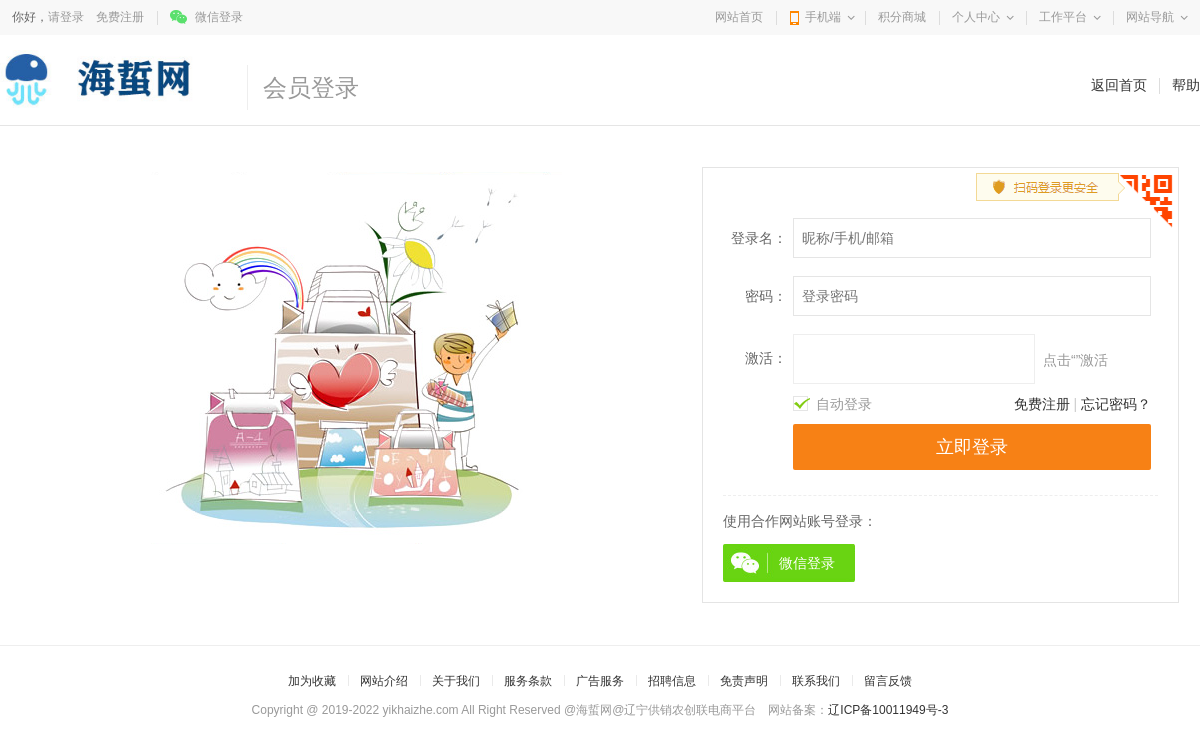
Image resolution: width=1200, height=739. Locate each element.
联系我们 (816, 681)
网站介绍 (384, 681)
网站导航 (1150, 17)
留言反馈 (888, 681)
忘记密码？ (1116, 404)
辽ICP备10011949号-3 (888, 710)
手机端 (823, 17)
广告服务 (600, 681)
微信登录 (219, 17)
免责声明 (744, 681)
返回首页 (1119, 85)
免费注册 (120, 17)
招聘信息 (672, 681)
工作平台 (1063, 17)
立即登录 (972, 447)
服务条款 (528, 681)
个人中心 (976, 17)
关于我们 (456, 681)
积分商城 (902, 17)
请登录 (66, 17)
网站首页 (739, 17)
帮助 (1186, 85)
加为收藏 (312, 681)
